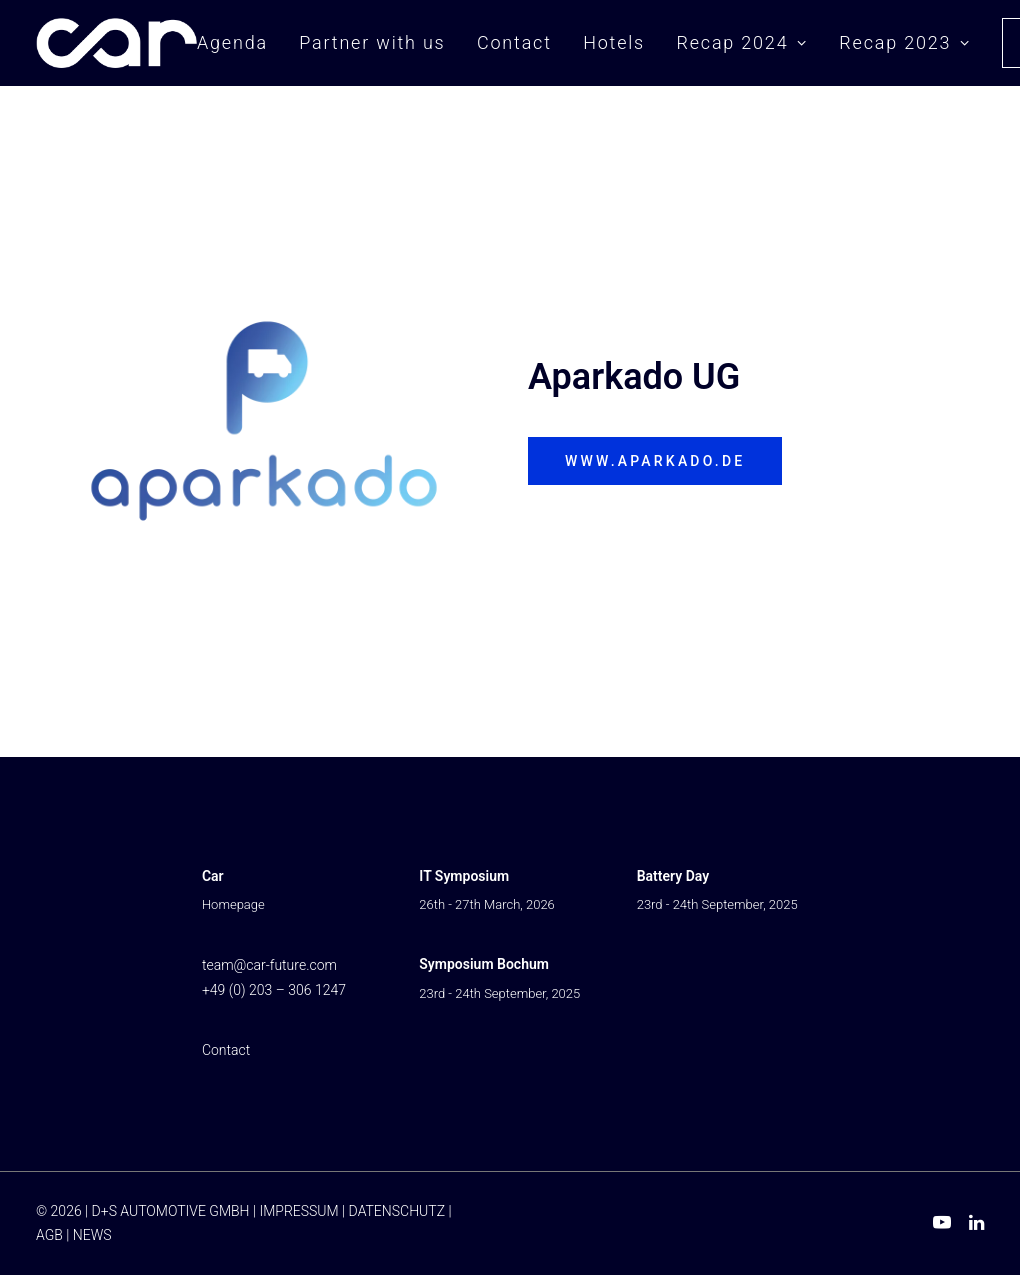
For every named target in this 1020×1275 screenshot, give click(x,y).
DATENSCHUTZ (397, 1211)
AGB (49, 1235)
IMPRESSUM (298, 1211)
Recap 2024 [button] (741, 42)
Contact (514, 42)
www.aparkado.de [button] (655, 461)
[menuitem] (239, 43)
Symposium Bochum (484, 964)
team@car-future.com (269, 965)
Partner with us (372, 42)
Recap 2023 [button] (904, 42)
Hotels (614, 42)
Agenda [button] (232, 42)
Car (213, 876)
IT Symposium (464, 876)
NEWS (92, 1235)
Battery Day (673, 876)
